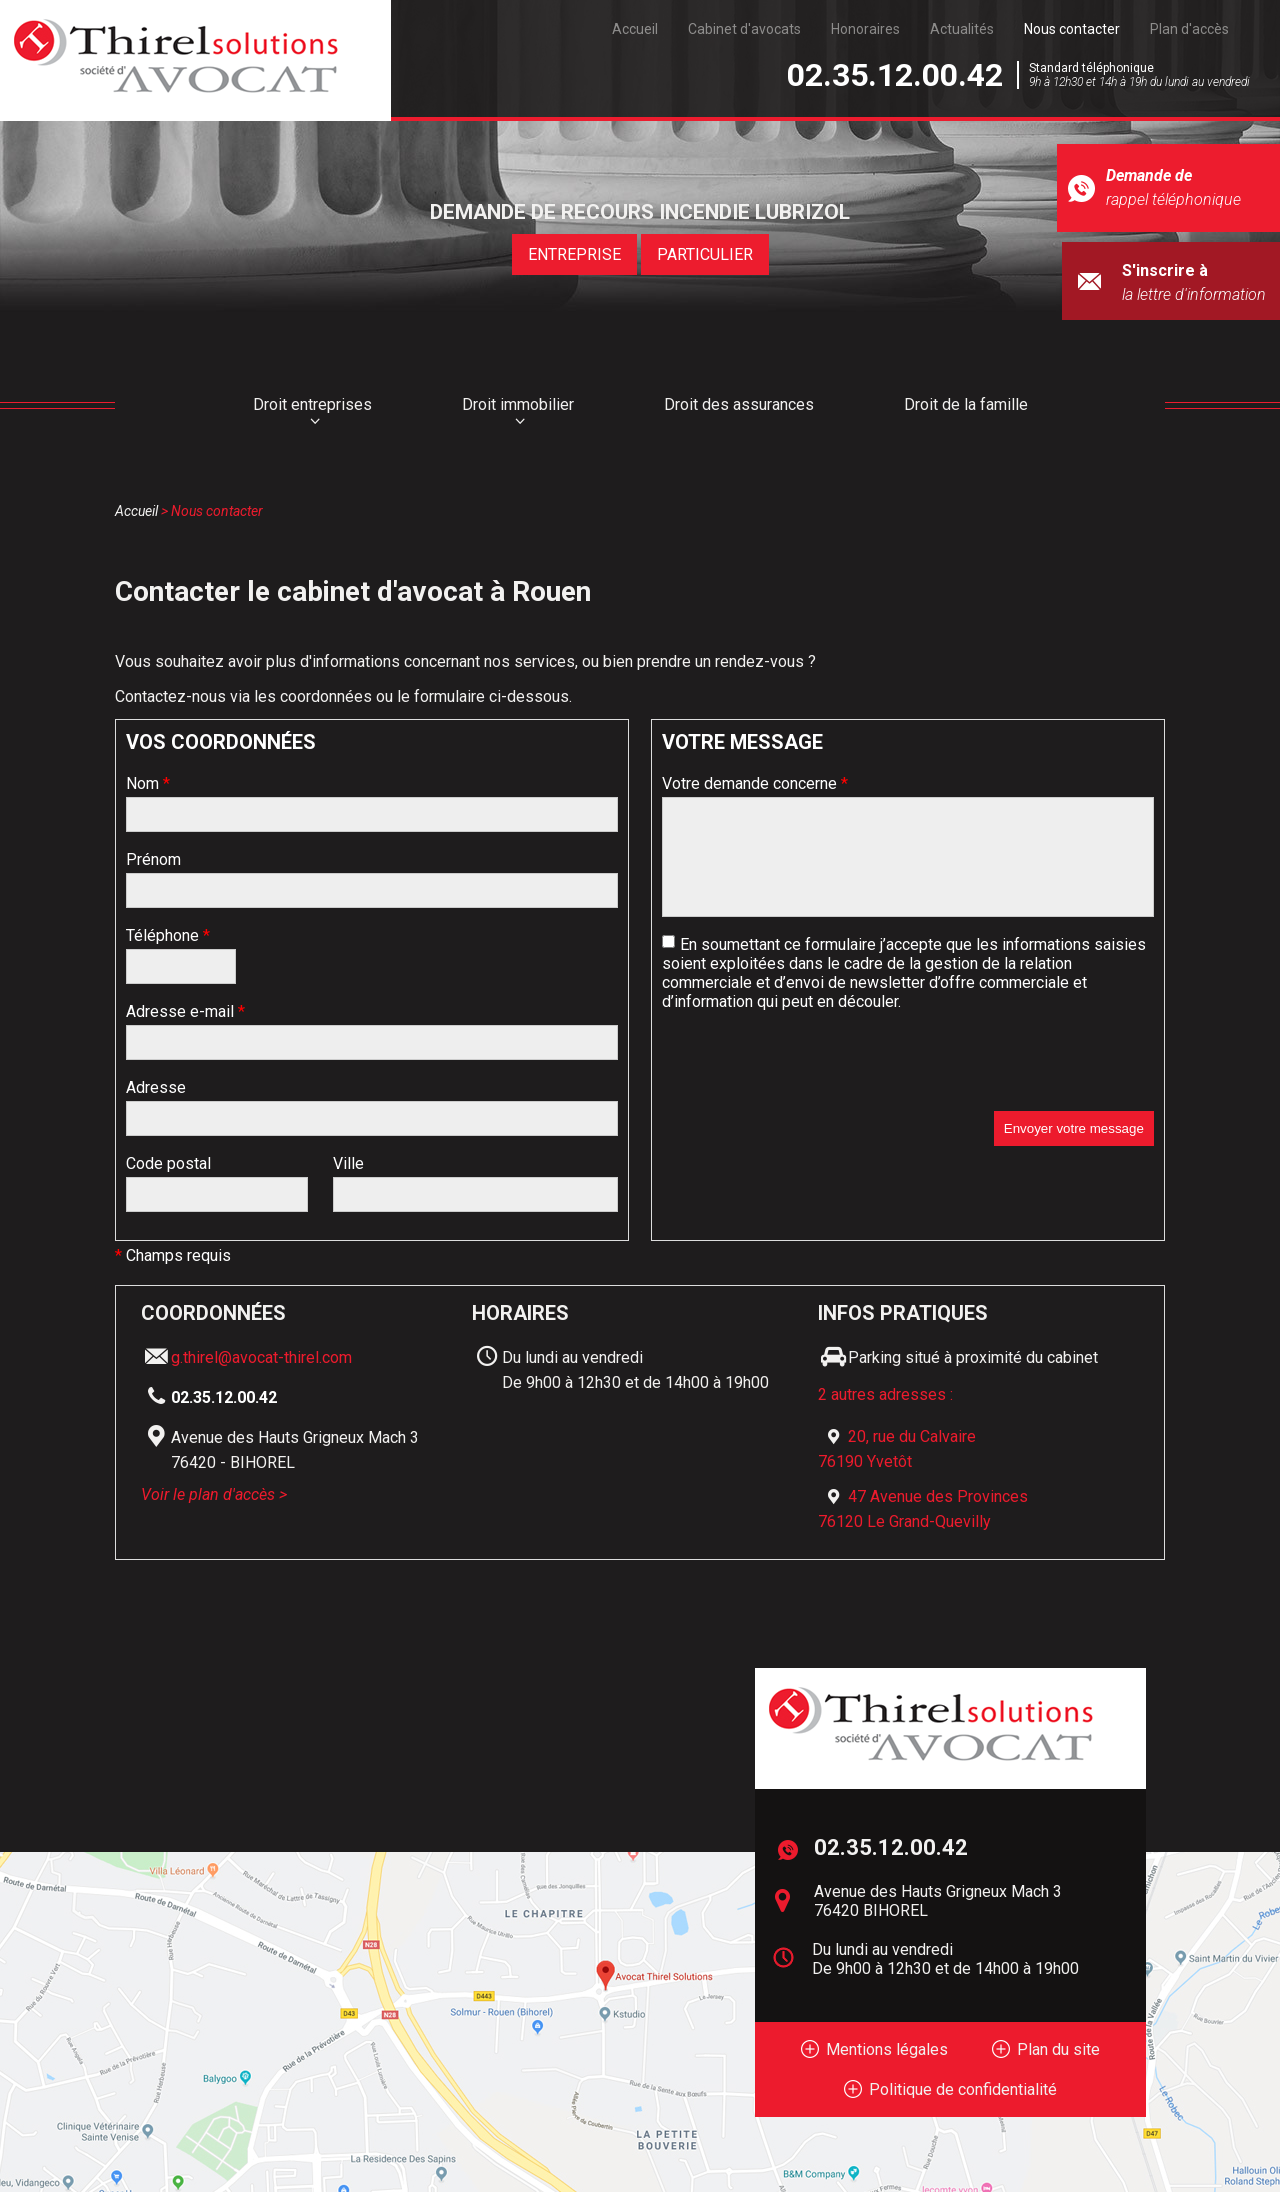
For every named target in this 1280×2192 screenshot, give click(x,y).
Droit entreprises (312, 404)
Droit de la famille (966, 404)
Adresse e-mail (185, 1011)
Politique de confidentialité (963, 2089)
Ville (348, 1163)
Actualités (962, 29)
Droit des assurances (739, 404)
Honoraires (865, 29)
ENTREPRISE (574, 254)
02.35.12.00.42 (895, 75)
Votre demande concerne (755, 783)
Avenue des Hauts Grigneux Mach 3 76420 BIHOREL (938, 1901)
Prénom (153, 859)
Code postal (168, 1163)
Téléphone (168, 935)
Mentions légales (887, 2049)
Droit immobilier (518, 404)
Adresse (156, 1087)
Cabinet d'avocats (744, 29)
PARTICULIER (705, 254)
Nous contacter (1072, 29)
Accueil (635, 29)
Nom (148, 783)
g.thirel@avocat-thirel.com (261, 1357)
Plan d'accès (1189, 29)
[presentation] (814, 1072)
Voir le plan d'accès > (214, 1494)
